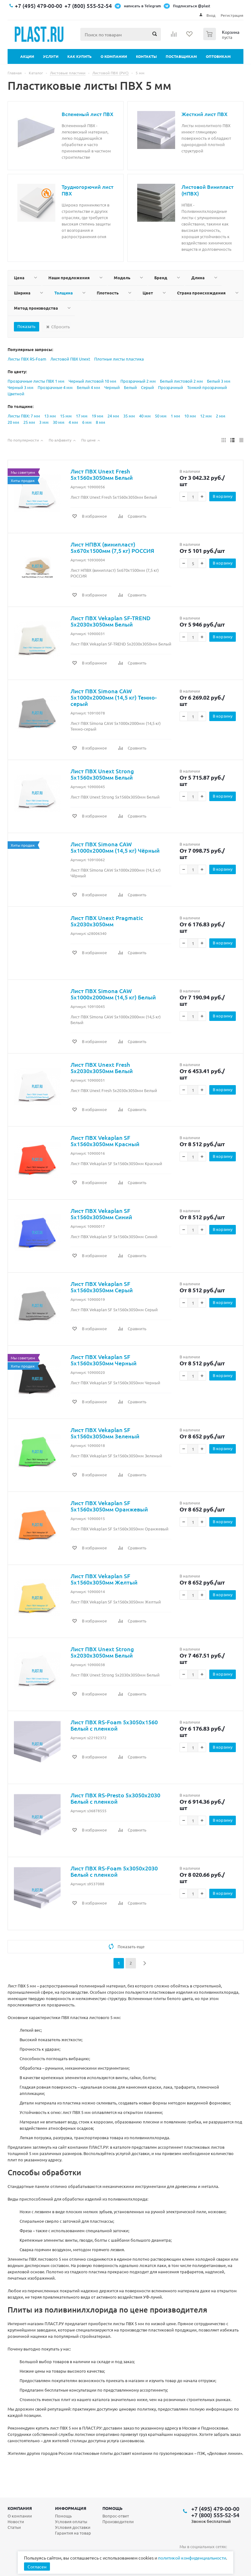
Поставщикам (181, 56)
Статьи (14, 2527)
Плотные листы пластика (119, 358)
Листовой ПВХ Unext (70, 358)
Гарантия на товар (73, 2533)
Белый (130, 387)
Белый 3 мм (218, 381)
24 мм (113, 415)
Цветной (16, 393)
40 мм (145, 415)
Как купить (79, 56)
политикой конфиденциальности (192, 2558)
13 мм (50, 415)
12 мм (206, 415)
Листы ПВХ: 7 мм (24, 415)
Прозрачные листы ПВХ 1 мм (36, 381)
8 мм (100, 422)
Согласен (37, 2566)
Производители (118, 2521)
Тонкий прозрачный (207, 387)
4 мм (73, 422)
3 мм (44, 422)
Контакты (146, 56)
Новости (16, 2521)
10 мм (190, 415)
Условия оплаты (71, 2521)
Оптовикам (218, 56)
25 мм (29, 422)
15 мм (66, 415)
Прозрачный (170, 387)
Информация (70, 2508)
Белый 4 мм (88, 387)
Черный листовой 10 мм (92, 381)
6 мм (87, 422)
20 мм (13, 422)
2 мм (220, 415)
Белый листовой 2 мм (181, 381)
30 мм (58, 422)
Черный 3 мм (21, 387)
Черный (112, 387)
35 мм (129, 415)
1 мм (175, 415)
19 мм (97, 415)
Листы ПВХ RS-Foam (27, 358)
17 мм (82, 415)
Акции (27, 56)
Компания (20, 2508)
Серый (147, 387)
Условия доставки (72, 2527)
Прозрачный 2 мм (138, 381)
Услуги (50, 56)
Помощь (112, 2508)
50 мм (161, 415)
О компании (114, 56)
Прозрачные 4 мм (55, 387)
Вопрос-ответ (115, 2515)
